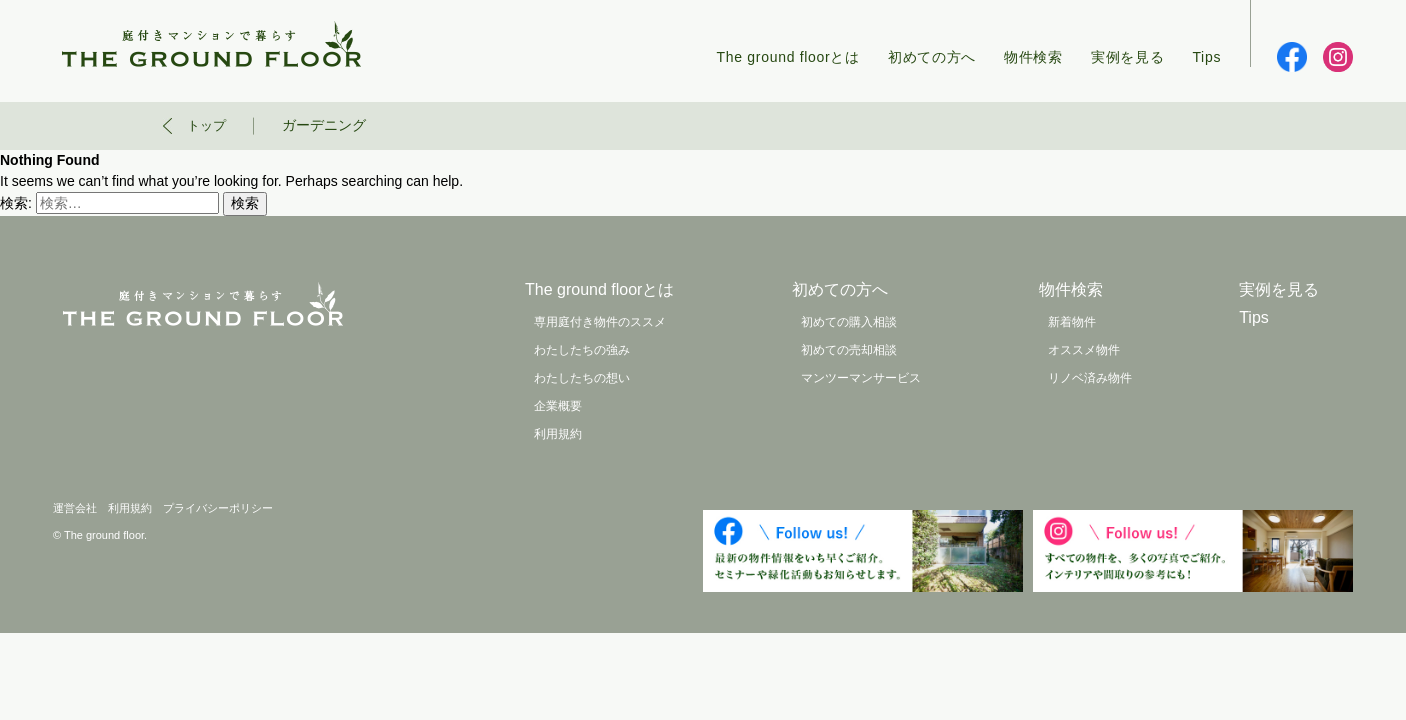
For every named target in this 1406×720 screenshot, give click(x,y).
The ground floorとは (788, 57)
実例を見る (1128, 57)
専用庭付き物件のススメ (600, 322)
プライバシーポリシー (218, 508)
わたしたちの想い (582, 378)
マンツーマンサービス (861, 378)
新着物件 (1072, 322)
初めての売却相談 (849, 350)
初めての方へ (932, 57)
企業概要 (558, 406)
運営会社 (75, 508)
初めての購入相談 (849, 322)
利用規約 (558, 434)
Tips (1206, 57)
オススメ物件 (1084, 350)
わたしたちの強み (582, 350)
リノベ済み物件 (1090, 378)
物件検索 (1033, 57)
